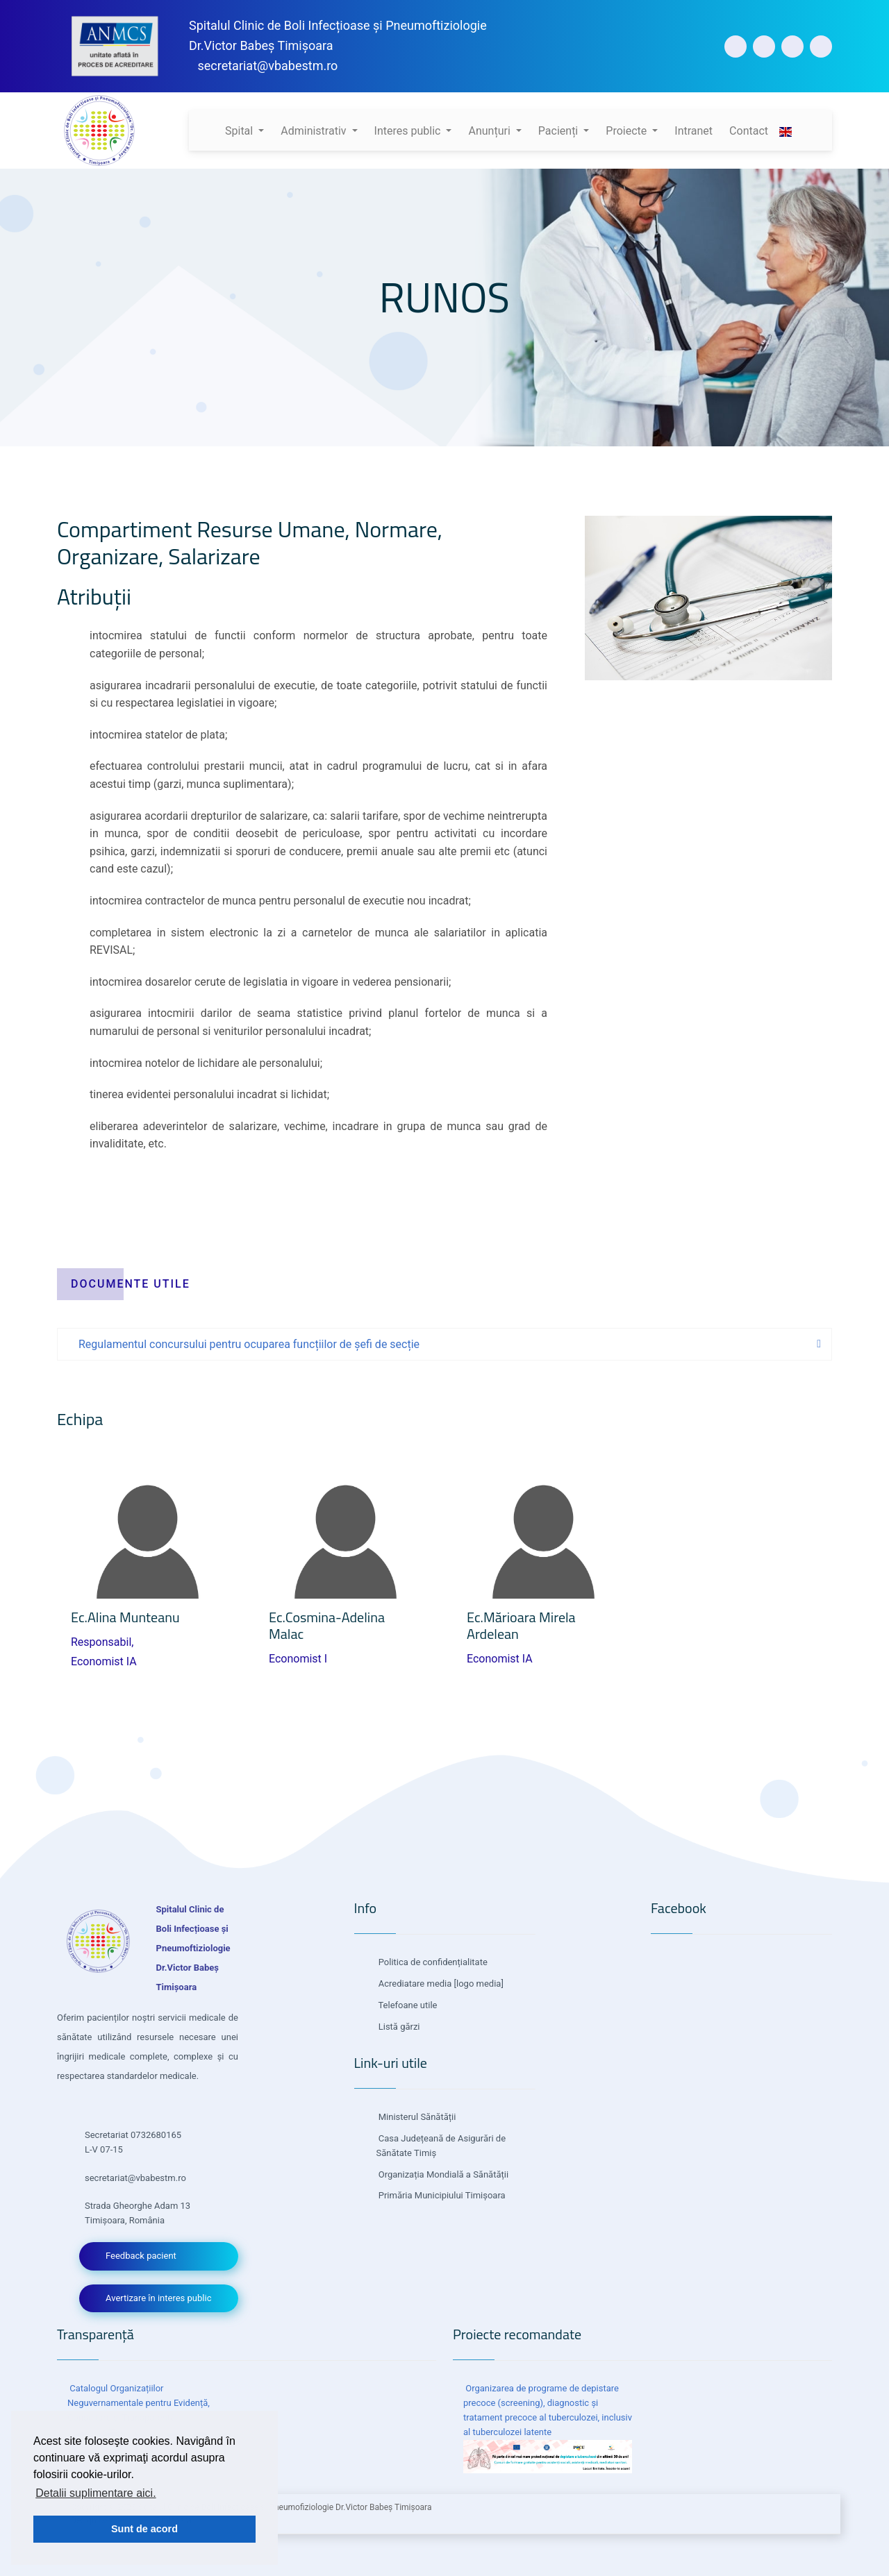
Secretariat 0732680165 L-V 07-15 (133, 2142)
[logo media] (477, 1983)
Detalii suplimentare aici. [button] (95, 2493)
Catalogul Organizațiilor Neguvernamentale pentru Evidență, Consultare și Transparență (138, 2403)
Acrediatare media (414, 1983)
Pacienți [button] (559, 130)
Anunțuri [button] (490, 130)
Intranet (693, 130)
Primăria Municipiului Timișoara (441, 2195)
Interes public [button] (409, 130)
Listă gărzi (398, 2026)
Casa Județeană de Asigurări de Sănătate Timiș (441, 2145)
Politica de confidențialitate (432, 1962)
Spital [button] (240, 130)
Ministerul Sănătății (416, 2117)
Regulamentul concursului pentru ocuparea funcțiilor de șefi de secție (248, 1344)
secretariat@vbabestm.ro (267, 65)
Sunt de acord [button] (144, 2528)
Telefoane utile (407, 2005)
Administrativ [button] (315, 130)
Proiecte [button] (627, 130)
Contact (748, 130)
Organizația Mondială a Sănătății (442, 2174)
